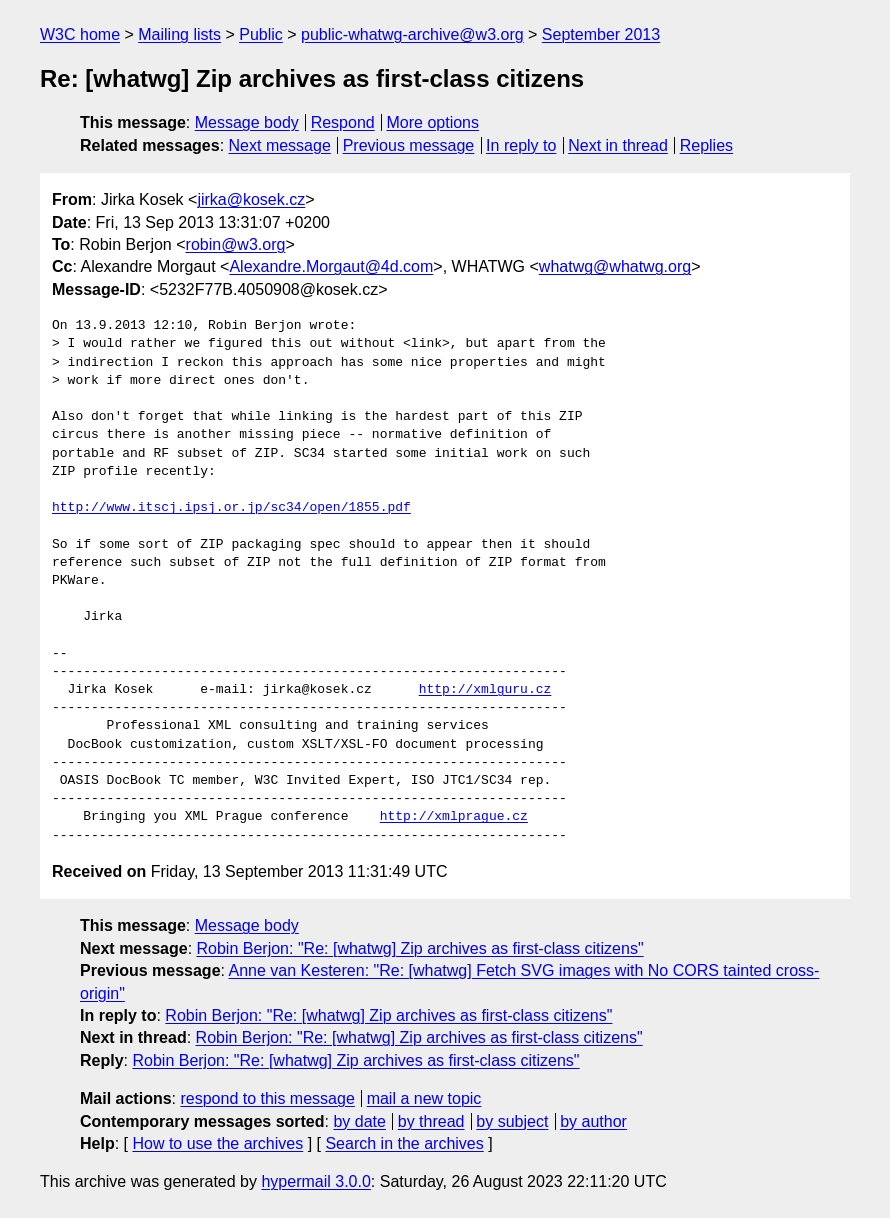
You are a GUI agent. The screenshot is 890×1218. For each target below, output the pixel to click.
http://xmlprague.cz (454, 817)
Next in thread (618, 145)
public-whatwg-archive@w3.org (412, 34)
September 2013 (601, 34)
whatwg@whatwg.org (615, 266)
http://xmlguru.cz (485, 690)
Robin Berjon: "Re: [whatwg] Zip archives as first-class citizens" (420, 948)
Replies (706, 145)
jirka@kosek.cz (251, 199)
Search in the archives (404, 1143)
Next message (280, 145)
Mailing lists (179, 34)
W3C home (80, 34)
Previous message (409, 145)
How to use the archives (217, 1143)
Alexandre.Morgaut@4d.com (331, 266)
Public (261, 34)
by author (593, 1121)
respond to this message (267, 1098)
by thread (431, 1121)
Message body (247, 122)
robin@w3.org (236, 244)
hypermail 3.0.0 (315, 1181)
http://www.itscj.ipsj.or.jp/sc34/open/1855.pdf (231, 508)
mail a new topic (424, 1098)
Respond (343, 122)
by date (359, 1121)
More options (433, 122)
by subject (512, 1121)
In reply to (521, 145)
